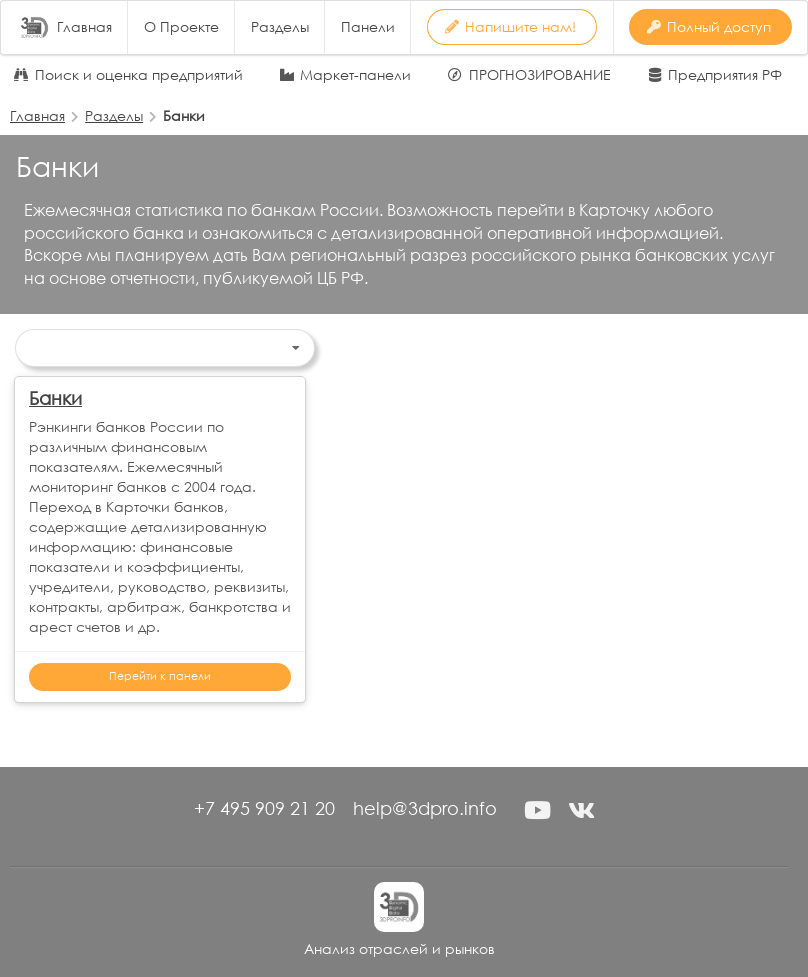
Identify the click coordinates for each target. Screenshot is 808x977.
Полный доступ (709, 26)
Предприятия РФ (725, 75)
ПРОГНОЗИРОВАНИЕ (540, 75)
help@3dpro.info (425, 808)
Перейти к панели (160, 676)
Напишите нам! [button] (510, 26)
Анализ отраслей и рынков (399, 948)
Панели (368, 27)
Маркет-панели (355, 75)
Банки (55, 398)
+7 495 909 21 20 (264, 808)
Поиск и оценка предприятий (139, 75)
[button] (537, 810)
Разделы (280, 27)
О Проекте (181, 27)
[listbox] (165, 348)
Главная (84, 27)
